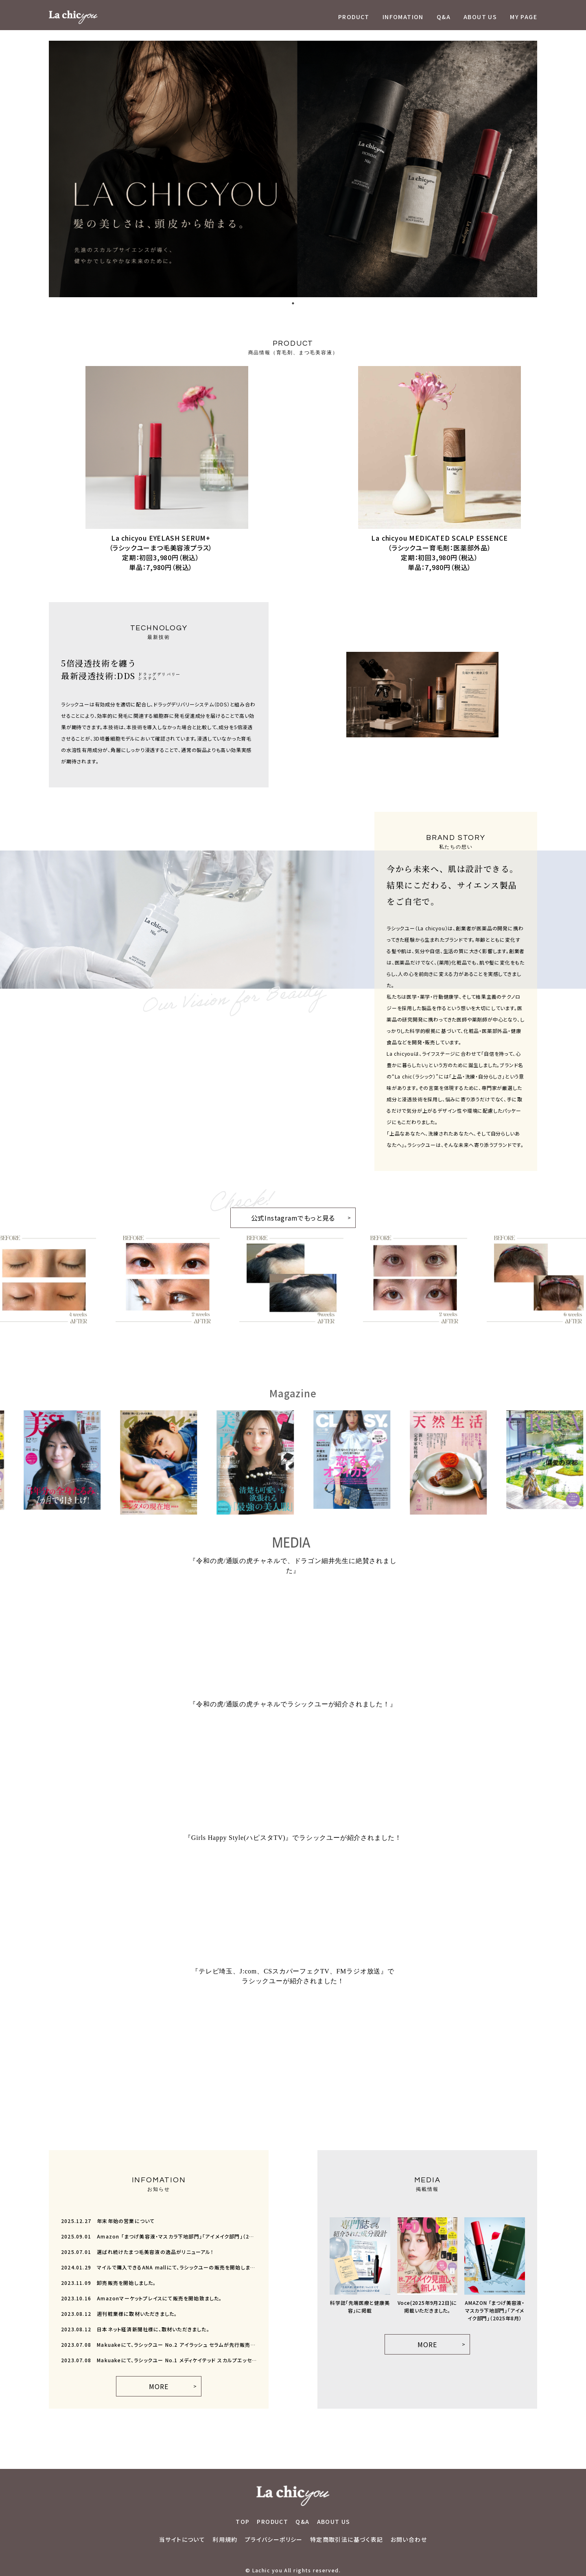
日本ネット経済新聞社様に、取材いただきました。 (135, 2329)
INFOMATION (403, 17)
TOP (242, 2521)
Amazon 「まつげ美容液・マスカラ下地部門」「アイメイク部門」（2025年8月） (158, 2236)
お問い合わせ (409, 2539)
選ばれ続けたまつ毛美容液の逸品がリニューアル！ (137, 2252)
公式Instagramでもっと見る (282, 1215)
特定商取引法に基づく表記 (346, 2539)
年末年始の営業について (108, 2221)
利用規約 (225, 2539)
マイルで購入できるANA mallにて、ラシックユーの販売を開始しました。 (158, 2267)
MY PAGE (523, 17)
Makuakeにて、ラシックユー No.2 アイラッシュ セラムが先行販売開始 (158, 2344)
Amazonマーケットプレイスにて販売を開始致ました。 (141, 2298)
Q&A (443, 17)
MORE (158, 2386)
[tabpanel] (293, 169)
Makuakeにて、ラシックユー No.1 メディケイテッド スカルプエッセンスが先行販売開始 (158, 2360)
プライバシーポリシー (274, 2539)
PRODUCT (354, 17)
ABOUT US (480, 17)
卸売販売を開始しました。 (108, 2283)
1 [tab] (293, 303)
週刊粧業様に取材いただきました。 (119, 2313)
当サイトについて (182, 2539)
